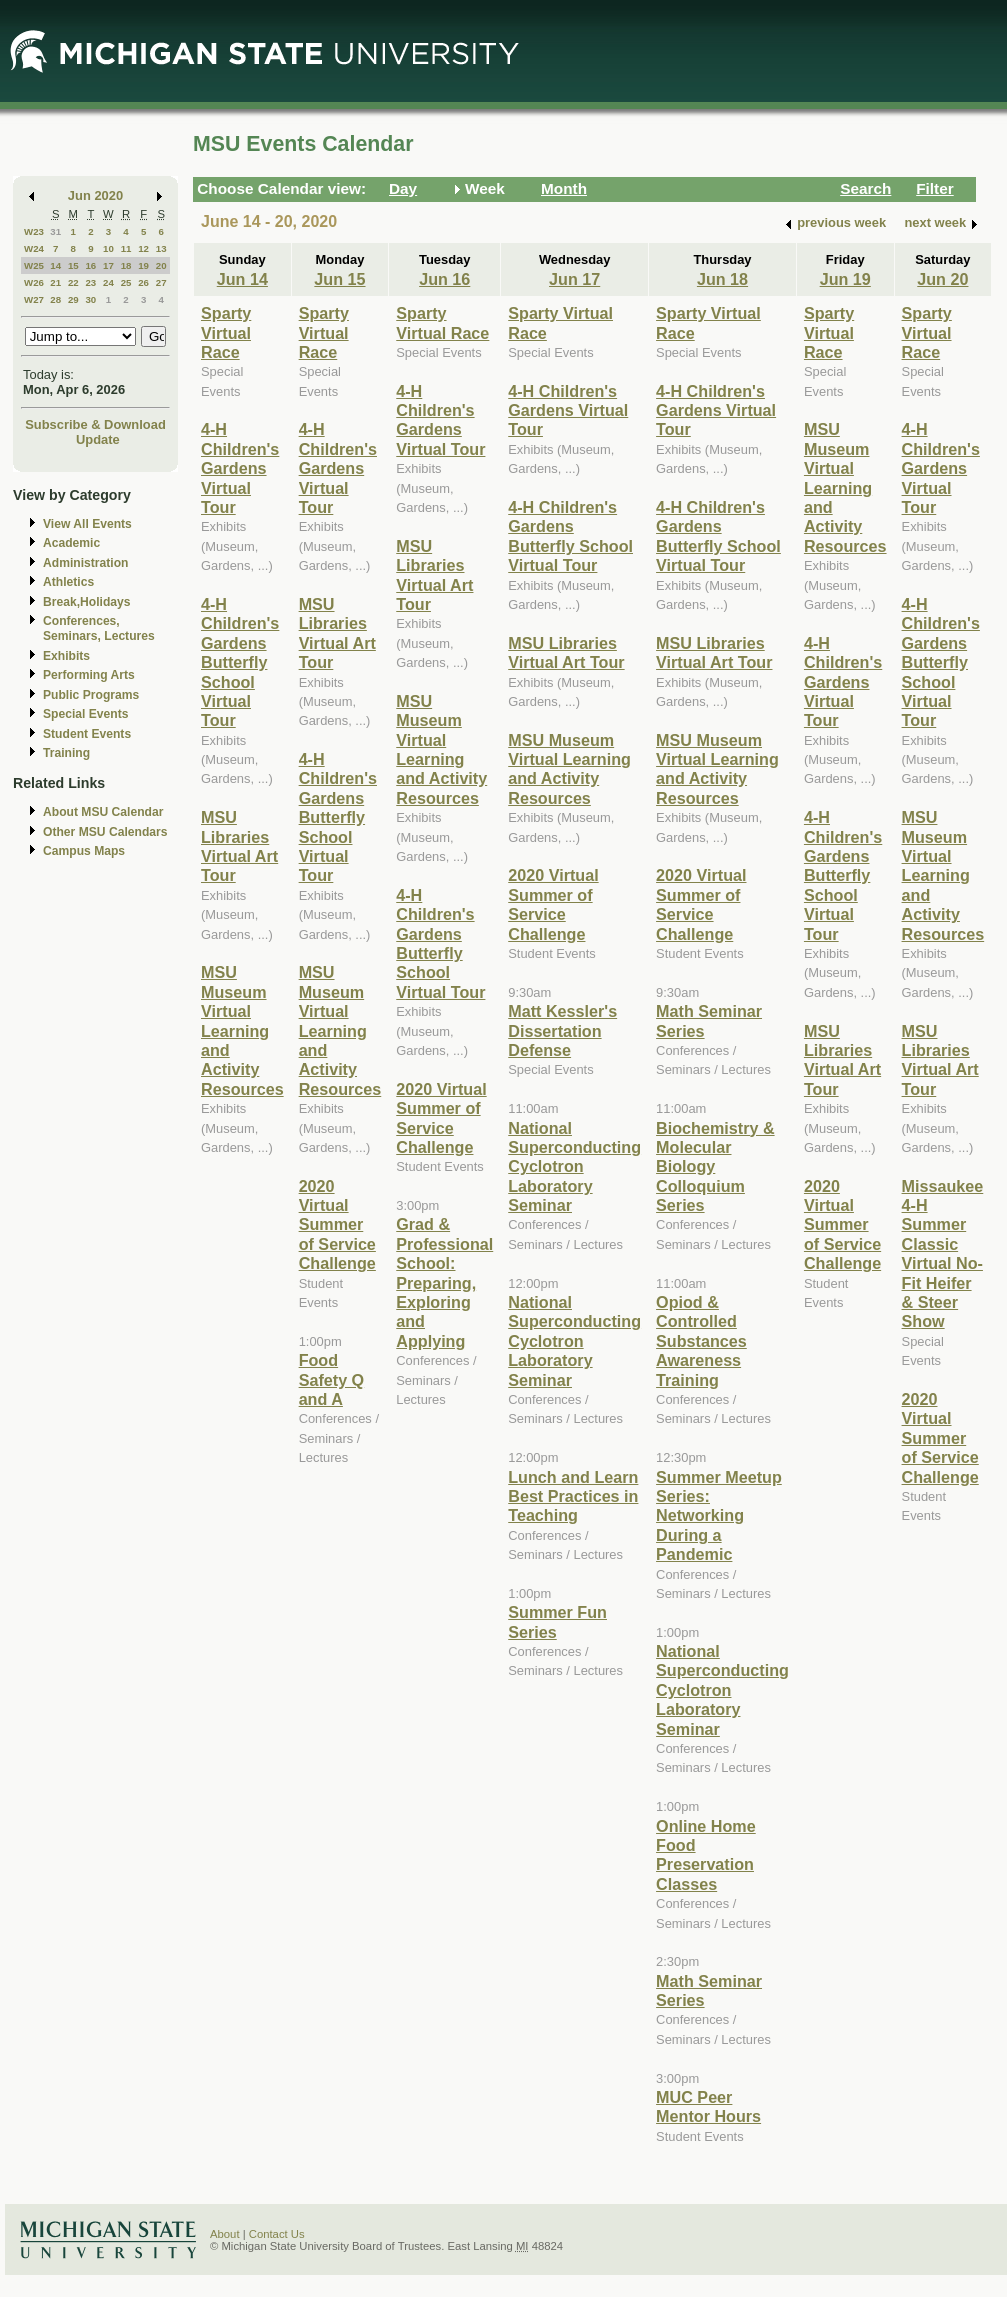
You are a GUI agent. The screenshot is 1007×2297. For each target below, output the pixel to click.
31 (55, 231)
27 (161, 282)
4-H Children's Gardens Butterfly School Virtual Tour (240, 662)
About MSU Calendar (103, 812)
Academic (71, 543)
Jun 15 (339, 279)
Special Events (85, 714)
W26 (34, 282)
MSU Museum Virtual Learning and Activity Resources (242, 1030)
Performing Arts (89, 675)
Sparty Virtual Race (226, 332)
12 (143, 248)
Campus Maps (84, 851)
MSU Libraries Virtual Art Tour (239, 846)
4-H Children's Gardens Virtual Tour (240, 468)
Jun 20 (942, 279)
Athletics (68, 582)
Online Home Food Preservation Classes (706, 1855)
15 (73, 265)
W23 (34, 231)
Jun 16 (444, 279)
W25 (34, 265)
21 (55, 282)
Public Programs (91, 695)
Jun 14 (242, 279)
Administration (85, 563)
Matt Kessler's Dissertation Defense (562, 1030)
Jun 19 (845, 279)
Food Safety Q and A (332, 1379)
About (225, 2234)
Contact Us (277, 2234)
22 (73, 282)
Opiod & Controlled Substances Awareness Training (701, 1341)
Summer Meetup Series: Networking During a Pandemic (719, 1516)
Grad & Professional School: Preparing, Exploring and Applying (444, 1282)
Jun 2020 (95, 195)
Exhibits (66, 656)
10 (108, 248)
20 (161, 265)
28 (55, 299)
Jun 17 (574, 279)
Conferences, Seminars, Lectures (99, 628)
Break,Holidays (87, 602)
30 (90, 299)
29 (73, 299)
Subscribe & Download (95, 424)
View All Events (87, 524)
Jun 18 (722, 279)
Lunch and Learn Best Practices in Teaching (573, 1496)
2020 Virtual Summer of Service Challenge (337, 1225)
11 (126, 248)
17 (108, 265)
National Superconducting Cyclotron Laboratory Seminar (574, 1167)
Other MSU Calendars (105, 832)
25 (126, 282)
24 (108, 282)
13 (161, 248)
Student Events (87, 734)
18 (126, 265)
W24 (34, 248)
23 (90, 282)
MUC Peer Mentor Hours (708, 2106)
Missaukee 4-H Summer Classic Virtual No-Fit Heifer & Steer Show (943, 1254)
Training (66, 753)
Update (98, 439)
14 (55, 265)
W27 (34, 299)
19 (143, 265)
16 (90, 265)
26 (143, 282)
